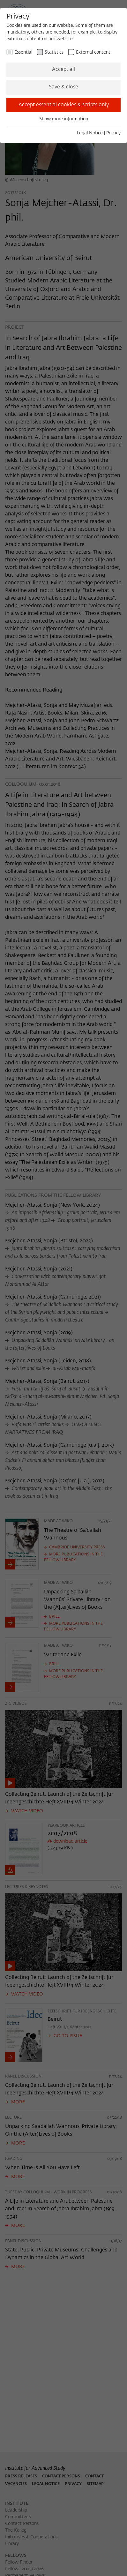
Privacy (113, 133)
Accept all (63, 69)
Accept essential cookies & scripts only (64, 105)
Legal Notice (90, 133)
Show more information (63, 119)
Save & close (63, 87)
